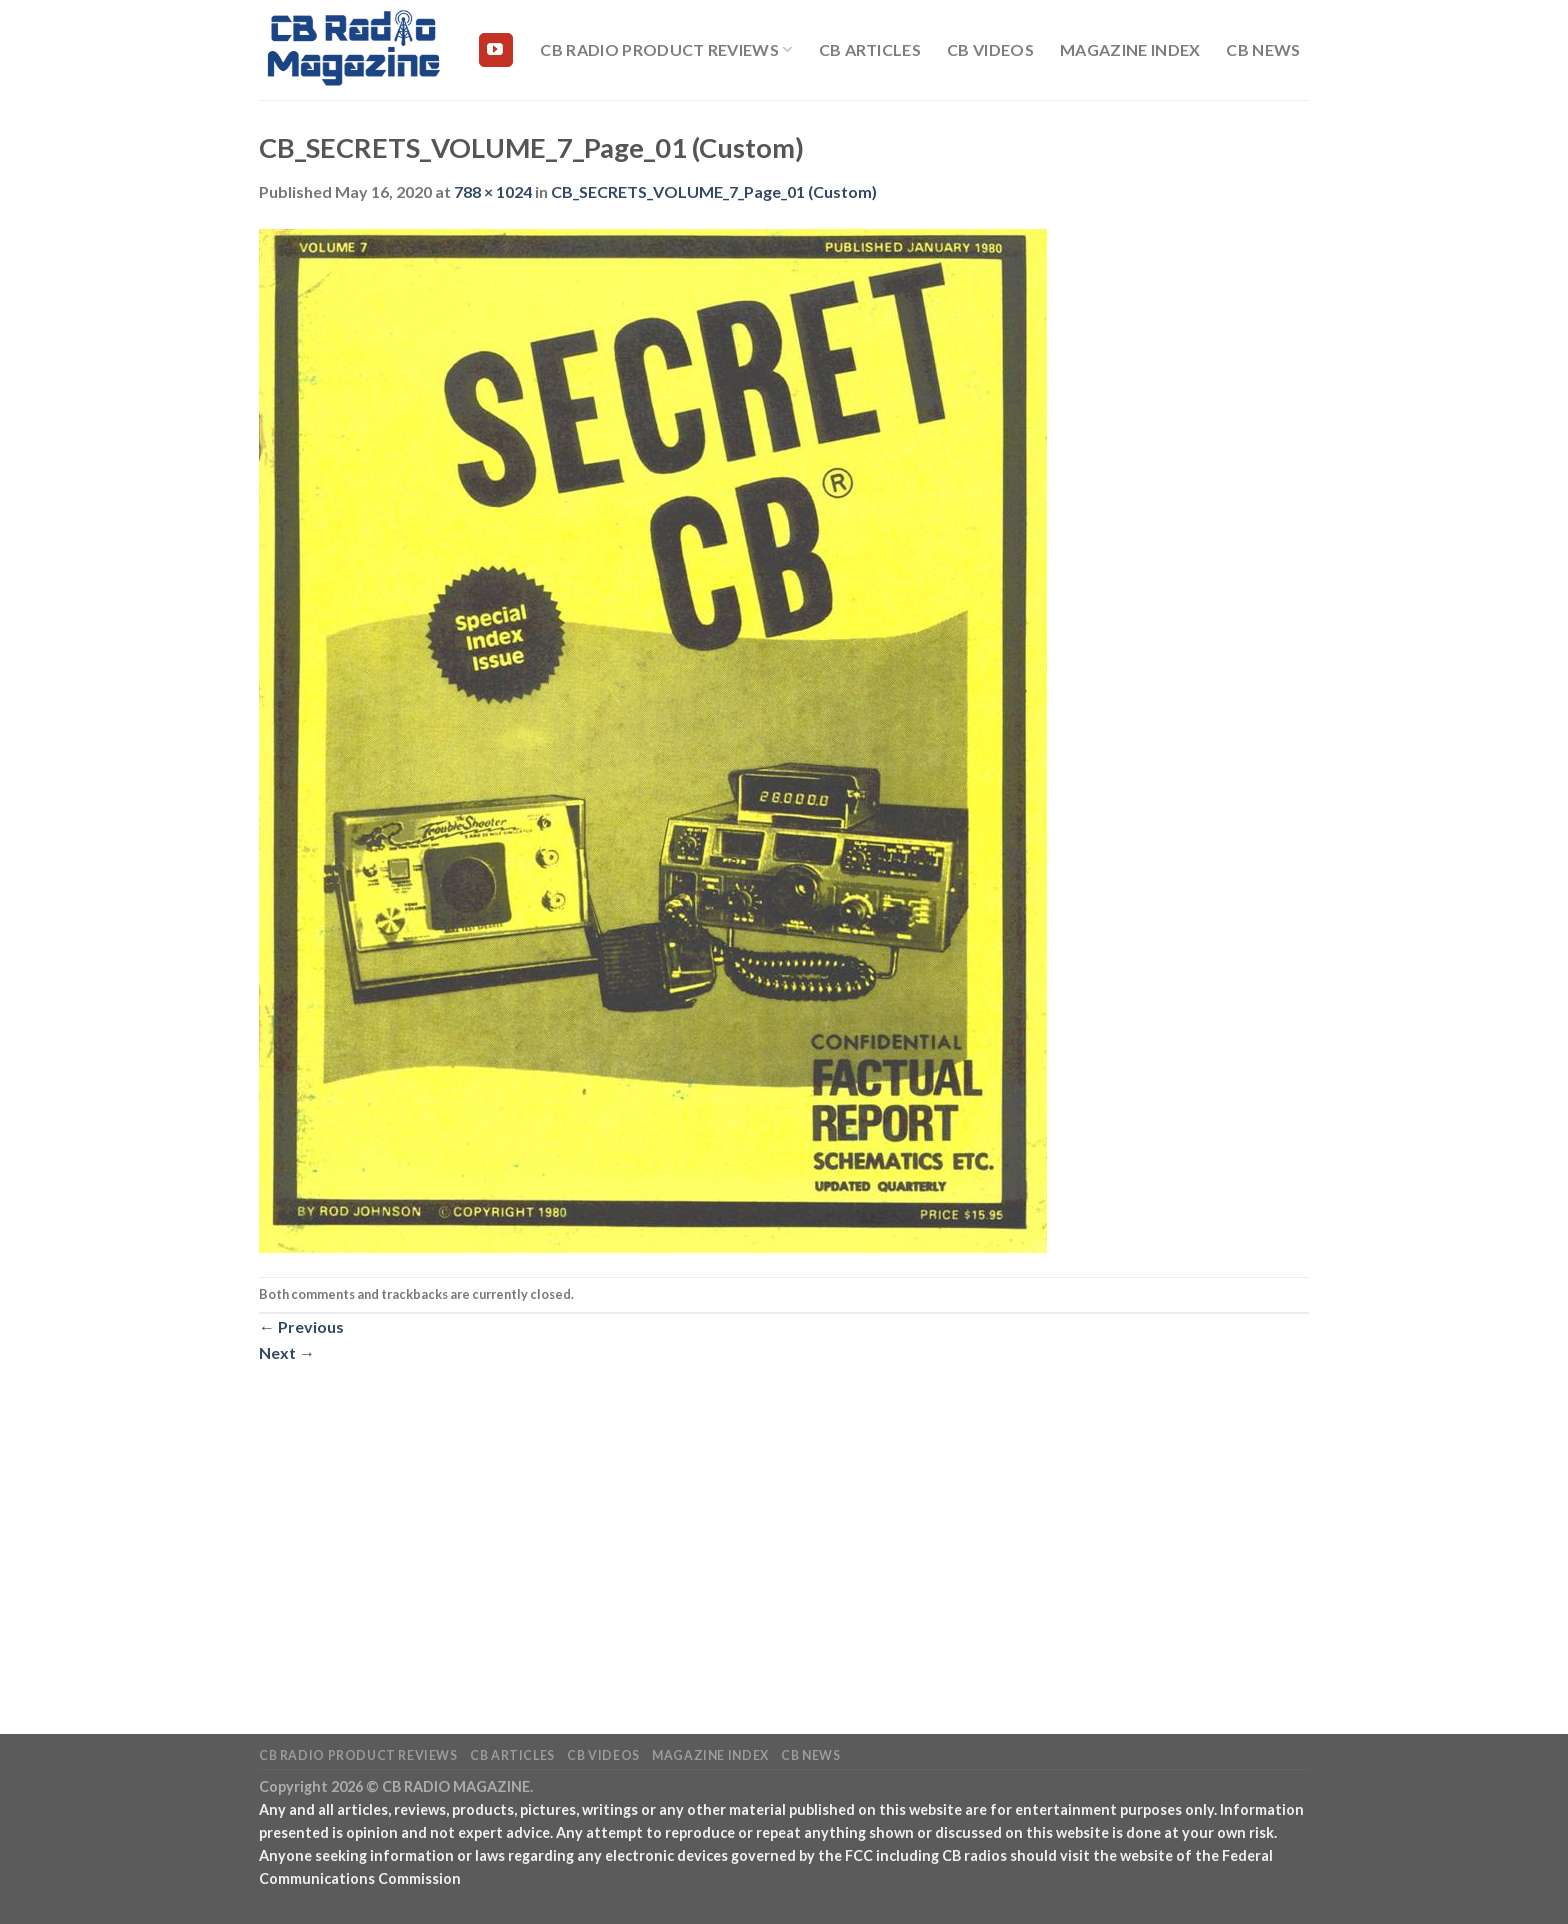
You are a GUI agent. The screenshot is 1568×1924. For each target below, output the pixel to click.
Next (287, 1352)
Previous (301, 1326)
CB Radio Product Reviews (666, 50)
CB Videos (990, 49)
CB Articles (870, 49)
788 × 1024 (493, 191)
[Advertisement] (784, 1513)
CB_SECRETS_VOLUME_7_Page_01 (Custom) (714, 191)
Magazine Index (1130, 49)
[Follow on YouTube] (496, 50)
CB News (1263, 49)
